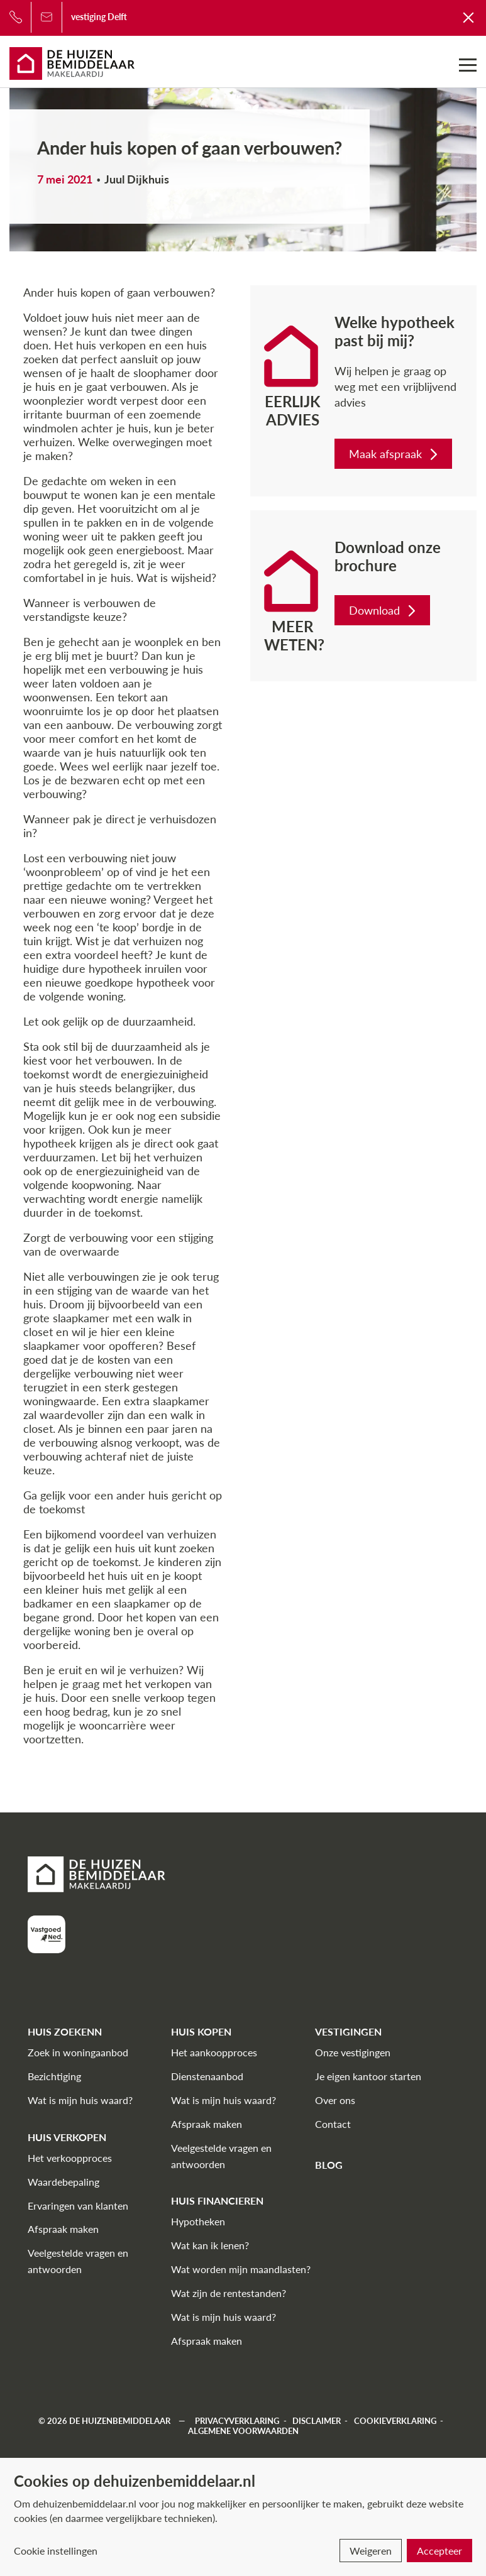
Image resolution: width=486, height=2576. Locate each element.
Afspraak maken (63, 2229)
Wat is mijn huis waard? (80, 2100)
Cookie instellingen (55, 2551)
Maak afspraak (394, 454)
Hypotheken (198, 2221)
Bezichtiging (54, 2076)
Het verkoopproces (70, 2158)
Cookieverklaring (395, 2421)
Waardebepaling (63, 2182)
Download (383, 610)
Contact (333, 2124)
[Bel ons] (15, 17)
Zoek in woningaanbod (78, 2052)
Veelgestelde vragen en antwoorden (78, 2261)
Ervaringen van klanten (78, 2206)
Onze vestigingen (352, 2052)
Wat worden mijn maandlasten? (241, 2269)
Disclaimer (316, 2421)
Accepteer (439, 2551)
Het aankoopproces (214, 2052)
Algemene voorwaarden (243, 2431)
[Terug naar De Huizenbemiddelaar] (469, 17)
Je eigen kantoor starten (368, 2076)
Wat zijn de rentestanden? (228, 2293)
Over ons (335, 2100)
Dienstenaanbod (207, 2076)
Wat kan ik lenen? (210, 2245)
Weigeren (371, 2551)
